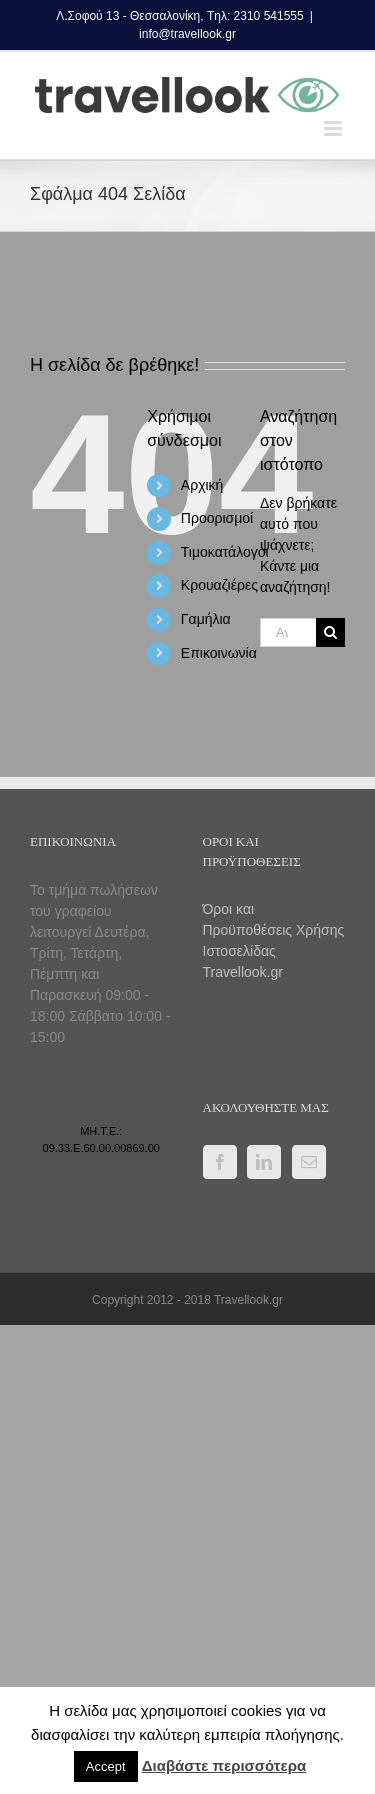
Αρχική (202, 485)
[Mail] (309, 1162)
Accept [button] (106, 1766)
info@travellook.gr (187, 34)
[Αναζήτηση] (330, 632)
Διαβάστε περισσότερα (224, 1765)
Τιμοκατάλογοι (225, 552)
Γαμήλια (206, 619)
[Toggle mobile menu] (334, 128)
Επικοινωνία (219, 653)
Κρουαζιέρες (219, 585)
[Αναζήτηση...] (288, 632)
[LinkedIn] (264, 1162)
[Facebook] (220, 1162)
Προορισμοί (217, 518)
